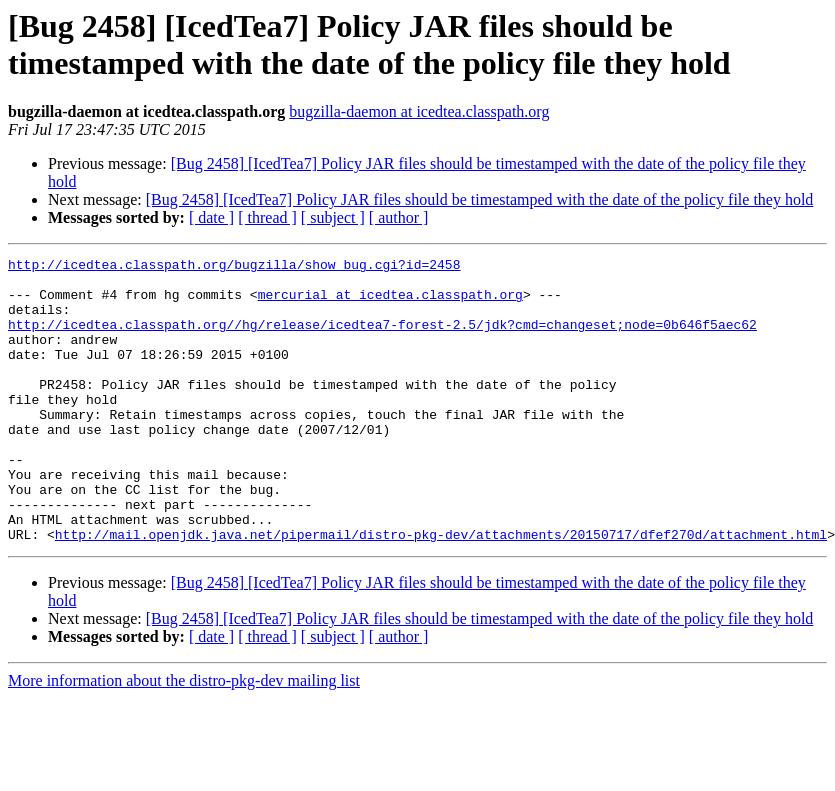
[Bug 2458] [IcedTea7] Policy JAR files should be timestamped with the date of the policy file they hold (480, 199)
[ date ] (211, 217)
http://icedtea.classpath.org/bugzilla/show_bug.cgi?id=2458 (234, 267)
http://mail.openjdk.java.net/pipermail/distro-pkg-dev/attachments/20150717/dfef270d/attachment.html (441, 591)
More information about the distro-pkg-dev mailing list (184, 737)
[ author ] (399, 217)
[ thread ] (267, 217)
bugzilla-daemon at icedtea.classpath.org (419, 111)
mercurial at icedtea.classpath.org (390, 303)
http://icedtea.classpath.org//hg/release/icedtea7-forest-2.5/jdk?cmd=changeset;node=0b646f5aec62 (382, 339)
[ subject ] (333, 217)
